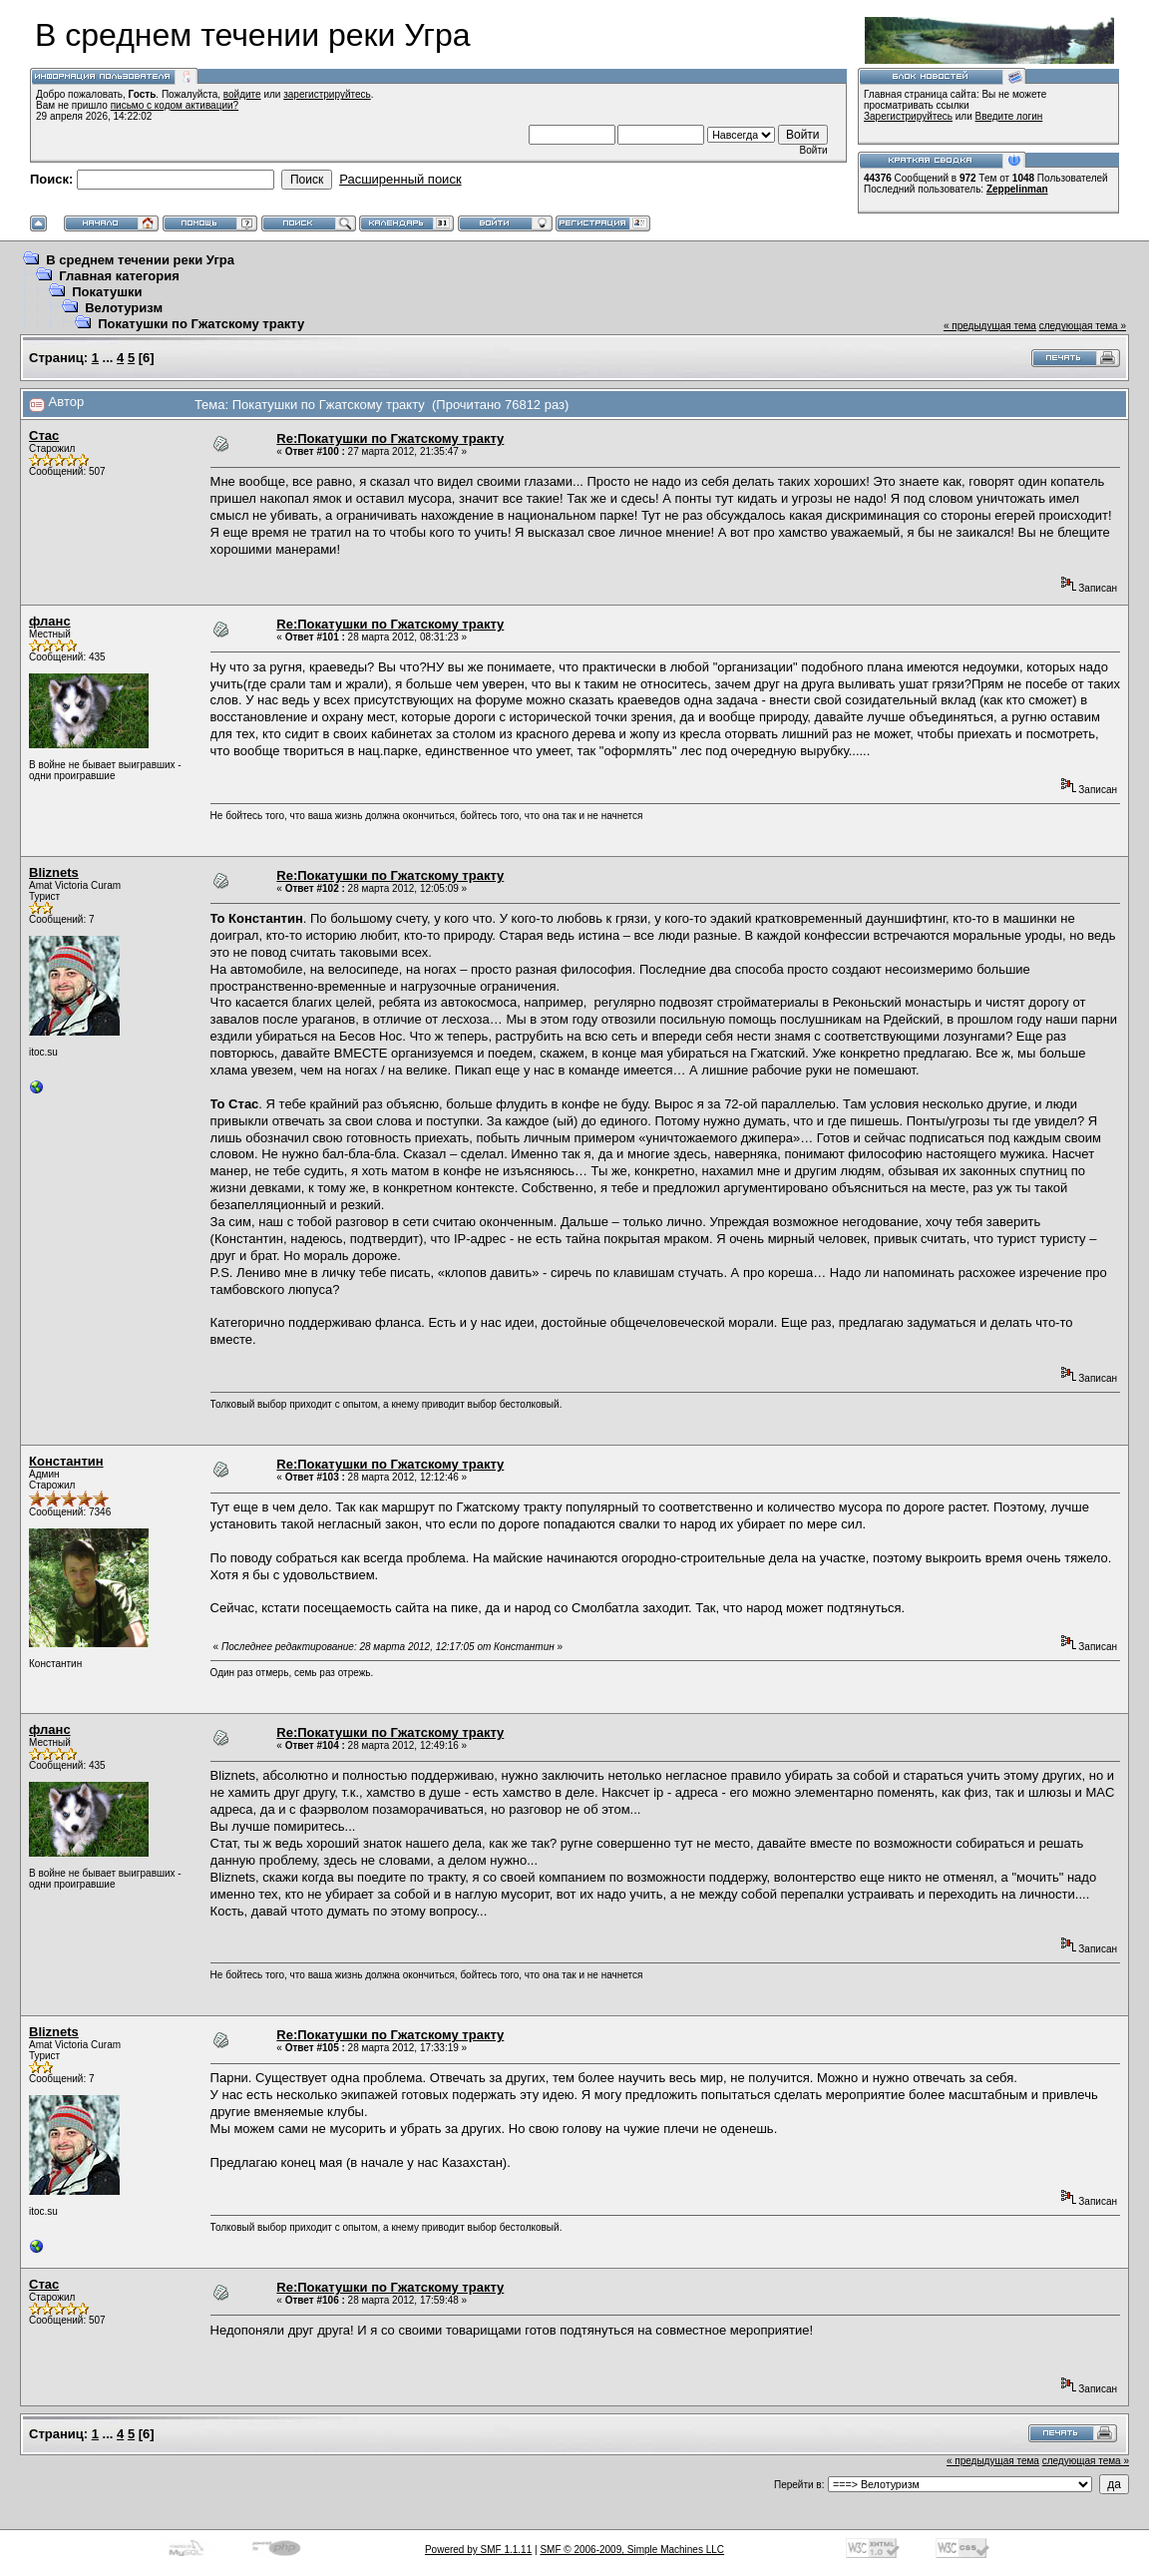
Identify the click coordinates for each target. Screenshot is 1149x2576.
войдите (242, 94)
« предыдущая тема (990, 325)
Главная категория (119, 275)
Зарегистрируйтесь (908, 116)
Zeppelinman (1017, 189)
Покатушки (107, 291)
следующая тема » (1082, 325)
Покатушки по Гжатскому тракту (201, 323)
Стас (44, 435)
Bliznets (54, 872)
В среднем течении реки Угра (140, 259)
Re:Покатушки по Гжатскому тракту (390, 438)
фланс (50, 621)
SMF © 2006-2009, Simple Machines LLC (632, 2549)
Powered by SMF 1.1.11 (478, 2549)
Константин (66, 1461)
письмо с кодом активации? (175, 105)
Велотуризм (124, 307)
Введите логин (1009, 116)
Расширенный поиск (400, 179)
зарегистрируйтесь (327, 94)
